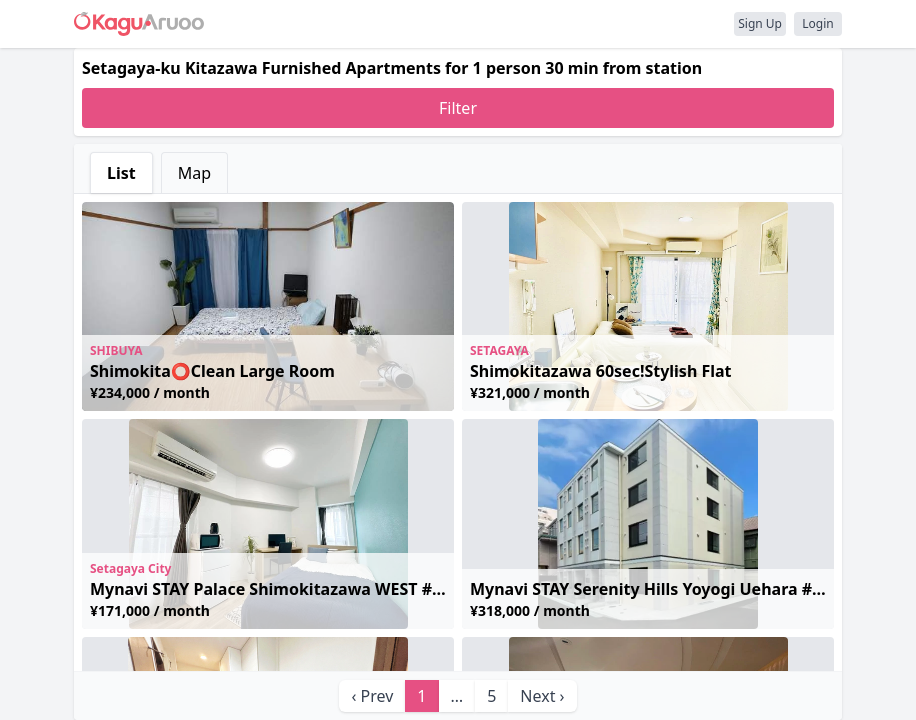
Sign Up (760, 23)
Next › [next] (542, 696)
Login (817, 23)
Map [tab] (194, 173)
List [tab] (121, 173)
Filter (458, 108)
